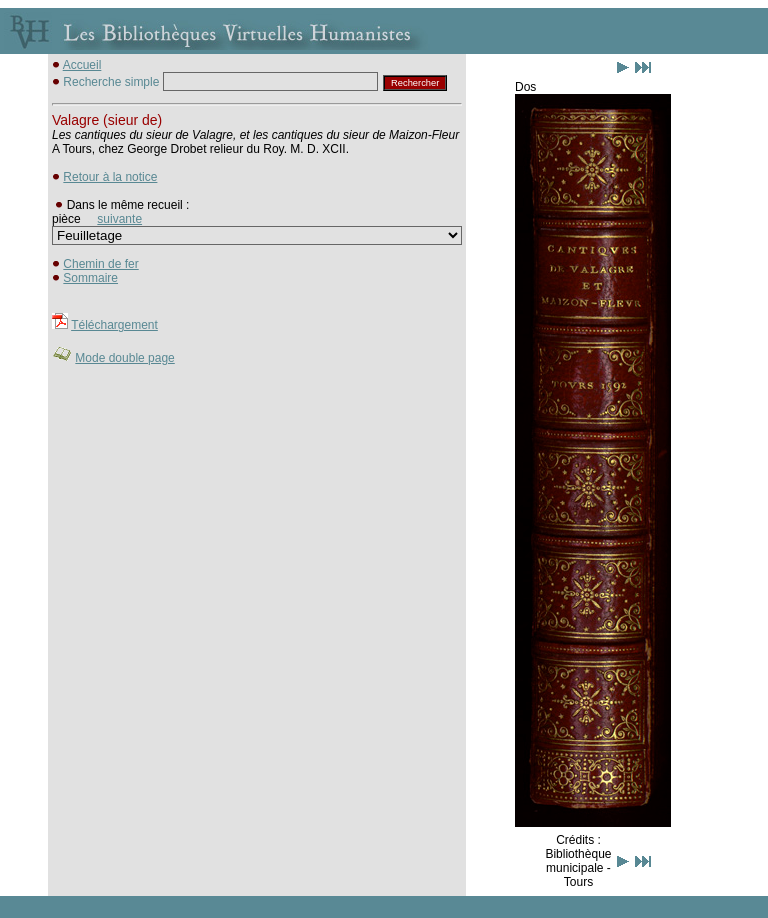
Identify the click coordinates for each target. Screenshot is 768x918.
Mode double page (124, 358)
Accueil (82, 65)
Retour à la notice (110, 177)
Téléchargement (114, 325)
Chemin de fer (100, 264)
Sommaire (90, 278)
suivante (119, 219)
